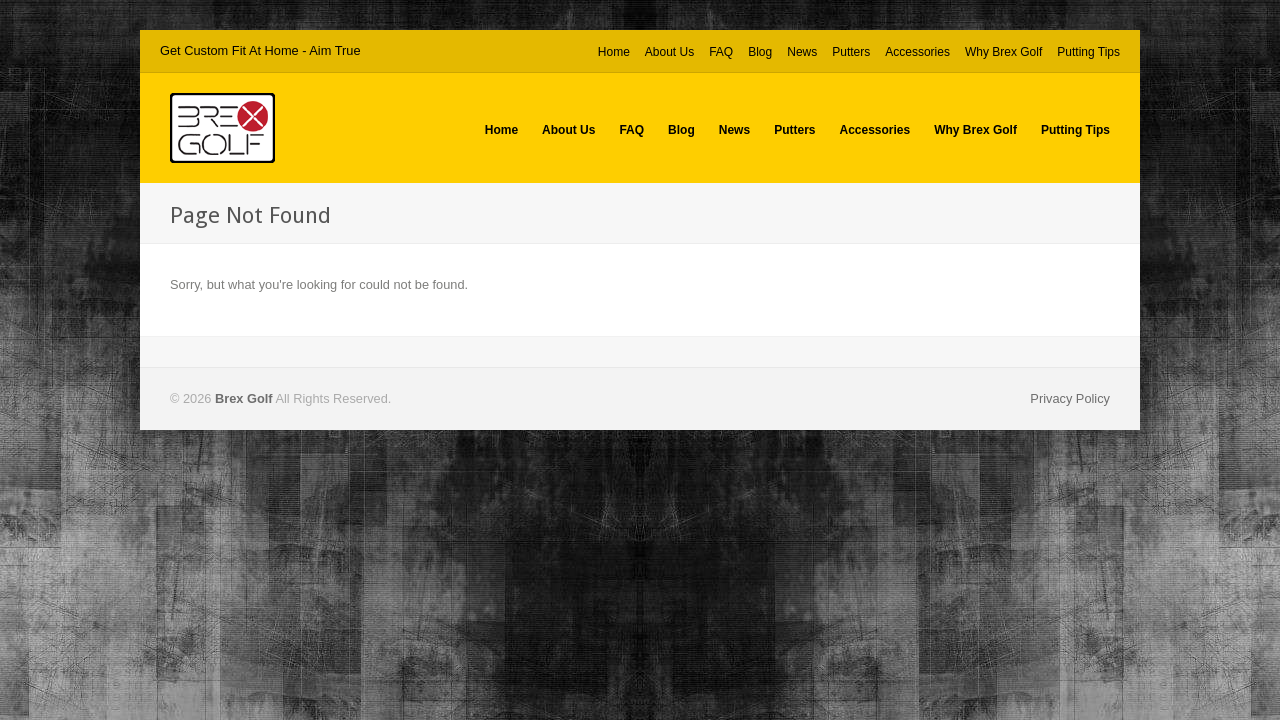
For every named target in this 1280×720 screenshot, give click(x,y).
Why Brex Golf (1003, 52)
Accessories (917, 52)
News (802, 52)
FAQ (721, 52)
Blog (760, 52)
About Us (669, 52)
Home (614, 52)
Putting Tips (1088, 52)
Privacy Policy (1070, 398)
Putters (851, 52)
